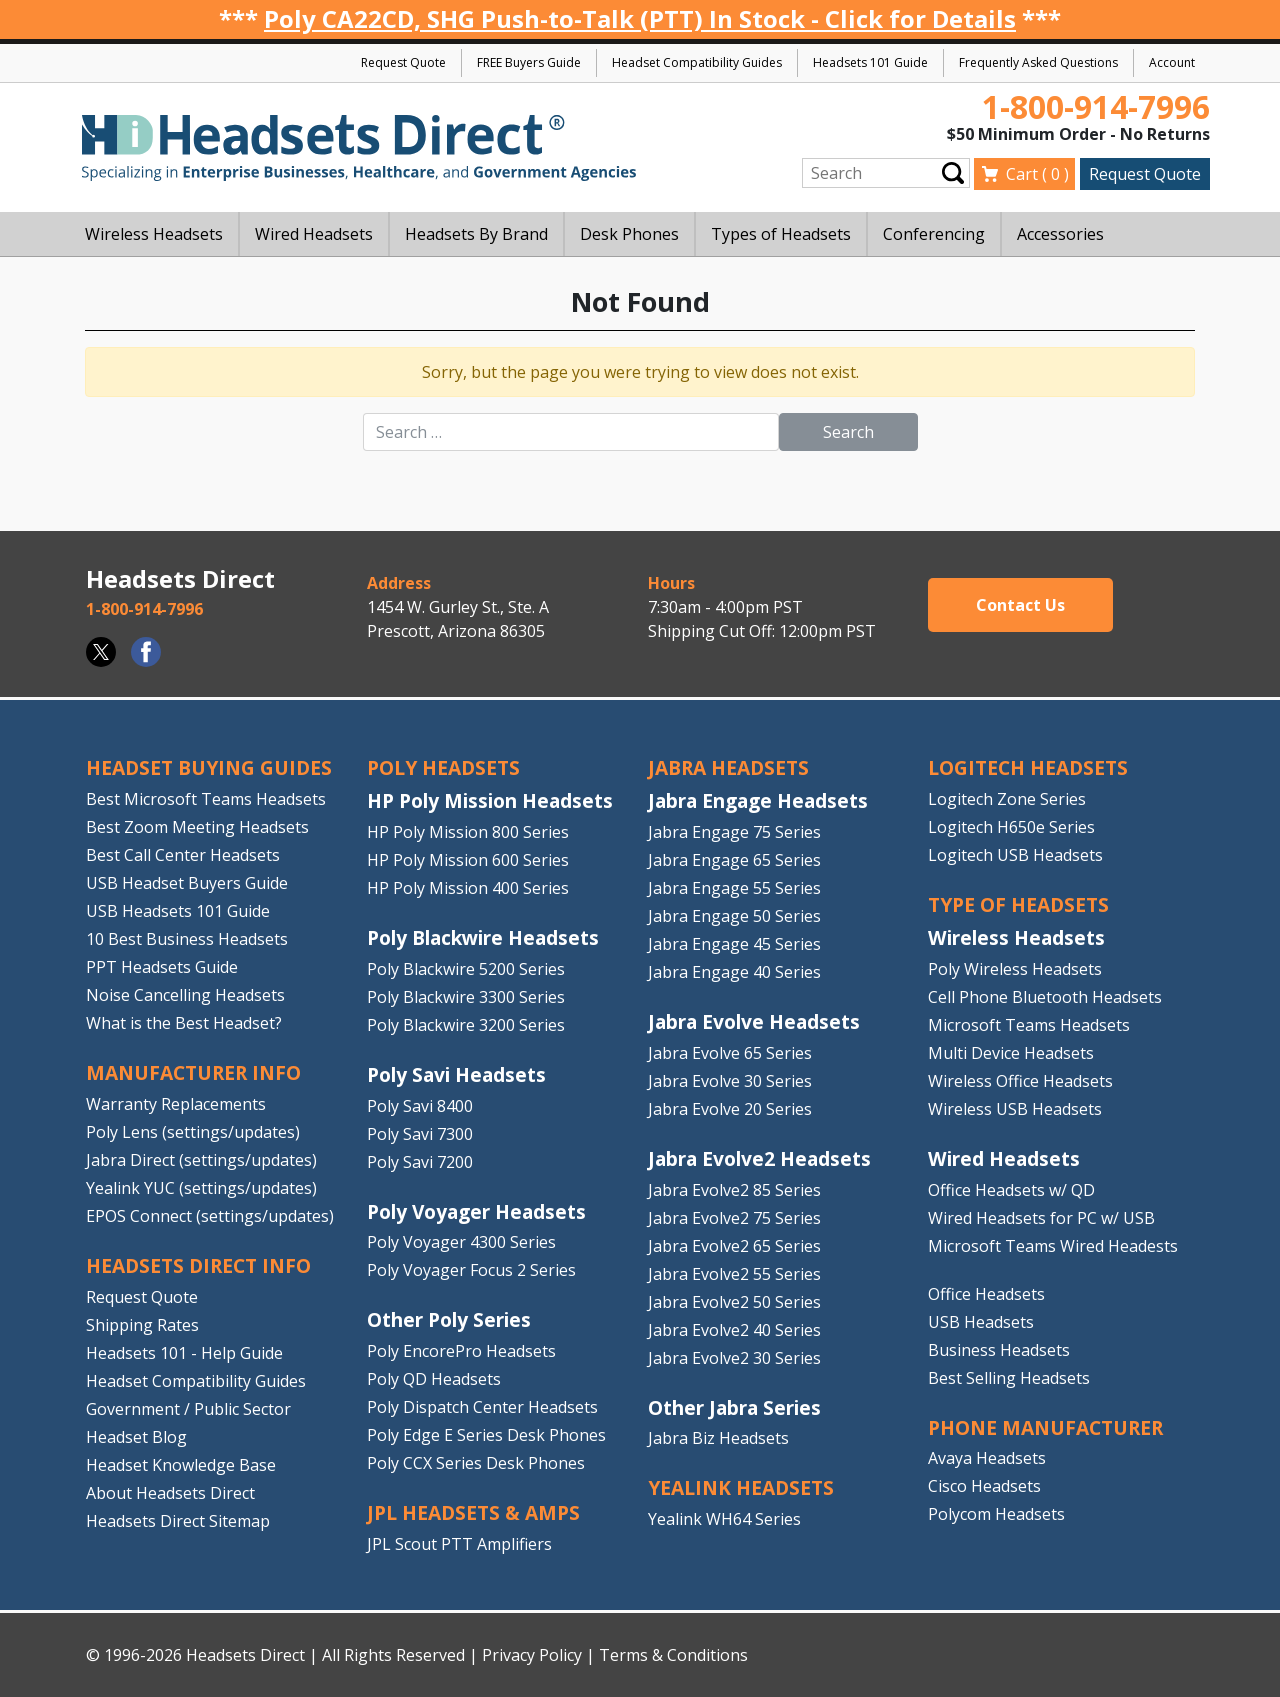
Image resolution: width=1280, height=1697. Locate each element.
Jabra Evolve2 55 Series (734, 1274)
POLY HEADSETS (443, 767)
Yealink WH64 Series (724, 1519)
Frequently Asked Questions (1038, 62)
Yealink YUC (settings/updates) (201, 1188)
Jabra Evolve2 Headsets (759, 1158)
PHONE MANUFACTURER (1045, 1427)
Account (1172, 62)
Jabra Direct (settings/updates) (201, 1160)
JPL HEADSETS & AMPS (473, 1512)
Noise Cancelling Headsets (185, 995)
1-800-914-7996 (1096, 106)
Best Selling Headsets (1009, 1378)
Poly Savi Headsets (456, 1074)
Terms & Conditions (673, 1655)
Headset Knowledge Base (181, 1465)
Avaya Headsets (987, 1458)
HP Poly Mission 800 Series (468, 832)
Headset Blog (136, 1437)
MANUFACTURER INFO (193, 1072)
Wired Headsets (1004, 1158)
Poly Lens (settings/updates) (193, 1132)
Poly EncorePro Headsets (461, 1351)
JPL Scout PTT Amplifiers (459, 1544)
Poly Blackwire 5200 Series (466, 969)
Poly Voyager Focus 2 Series (471, 1270)
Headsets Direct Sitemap (178, 1521)
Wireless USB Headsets (1015, 1109)
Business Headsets (999, 1350)
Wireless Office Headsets (1020, 1081)
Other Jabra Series (734, 1407)
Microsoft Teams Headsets (1029, 1025)
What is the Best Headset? (184, 1023)
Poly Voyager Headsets (476, 1211)
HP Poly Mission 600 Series (468, 860)
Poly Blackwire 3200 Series (466, 1025)
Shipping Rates (142, 1325)
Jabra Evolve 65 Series (730, 1053)
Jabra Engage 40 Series (734, 972)
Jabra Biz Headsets (718, 1438)
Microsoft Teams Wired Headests (1053, 1246)
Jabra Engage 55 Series (734, 888)
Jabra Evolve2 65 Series (734, 1246)
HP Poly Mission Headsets (490, 800)
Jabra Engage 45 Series (734, 944)
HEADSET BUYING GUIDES (209, 767)
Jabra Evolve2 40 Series (734, 1330)
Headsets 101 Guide (870, 62)
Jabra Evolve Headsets (754, 1021)
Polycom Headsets (996, 1514)
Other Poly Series (449, 1319)
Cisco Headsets (984, 1486)
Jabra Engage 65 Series (734, 860)
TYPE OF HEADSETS (1018, 904)
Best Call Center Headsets (183, 855)
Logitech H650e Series (1011, 827)
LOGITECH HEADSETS (1028, 767)
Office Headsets (986, 1294)
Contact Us (1020, 605)
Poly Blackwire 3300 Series (466, 997)
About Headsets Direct (170, 1493)
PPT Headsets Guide (162, 967)
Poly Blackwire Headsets (483, 937)
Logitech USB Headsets (1015, 855)
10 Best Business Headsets (187, 939)
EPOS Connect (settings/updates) (210, 1216)
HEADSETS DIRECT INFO (198, 1265)
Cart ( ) (1037, 174)
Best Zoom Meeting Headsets (197, 827)
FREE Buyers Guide (529, 62)
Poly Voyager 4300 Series (461, 1242)
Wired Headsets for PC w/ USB (1041, 1218)
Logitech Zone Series (1007, 799)
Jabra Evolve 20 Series (730, 1109)
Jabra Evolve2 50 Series (734, 1302)
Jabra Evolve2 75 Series (734, 1218)
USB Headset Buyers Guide (187, 883)
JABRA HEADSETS (728, 767)
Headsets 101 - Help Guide (184, 1353)
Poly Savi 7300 (420, 1134)
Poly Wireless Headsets (1015, 969)
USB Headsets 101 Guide (178, 911)
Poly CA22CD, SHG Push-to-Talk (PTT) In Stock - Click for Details (640, 18)
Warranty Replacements (176, 1104)
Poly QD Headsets (434, 1379)
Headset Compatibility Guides (697, 62)
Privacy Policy (532, 1655)
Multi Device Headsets (1011, 1053)
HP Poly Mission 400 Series (468, 888)
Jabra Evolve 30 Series (730, 1081)
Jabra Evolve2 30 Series (734, 1358)
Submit (953, 173)
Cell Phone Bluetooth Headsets (1045, 997)
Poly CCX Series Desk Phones (476, 1463)
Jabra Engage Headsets (758, 800)
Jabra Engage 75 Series (734, 832)
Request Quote (403, 62)
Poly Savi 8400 (420, 1106)
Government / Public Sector (188, 1409)
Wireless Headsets (1016, 937)
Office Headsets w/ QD (1011, 1190)
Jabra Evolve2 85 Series (734, 1190)
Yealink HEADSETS (741, 1487)
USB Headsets (981, 1322)
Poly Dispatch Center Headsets (482, 1407)
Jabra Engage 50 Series (734, 916)
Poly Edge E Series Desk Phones (486, 1435)
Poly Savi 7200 (420, 1162)
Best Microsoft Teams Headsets (206, 799)
